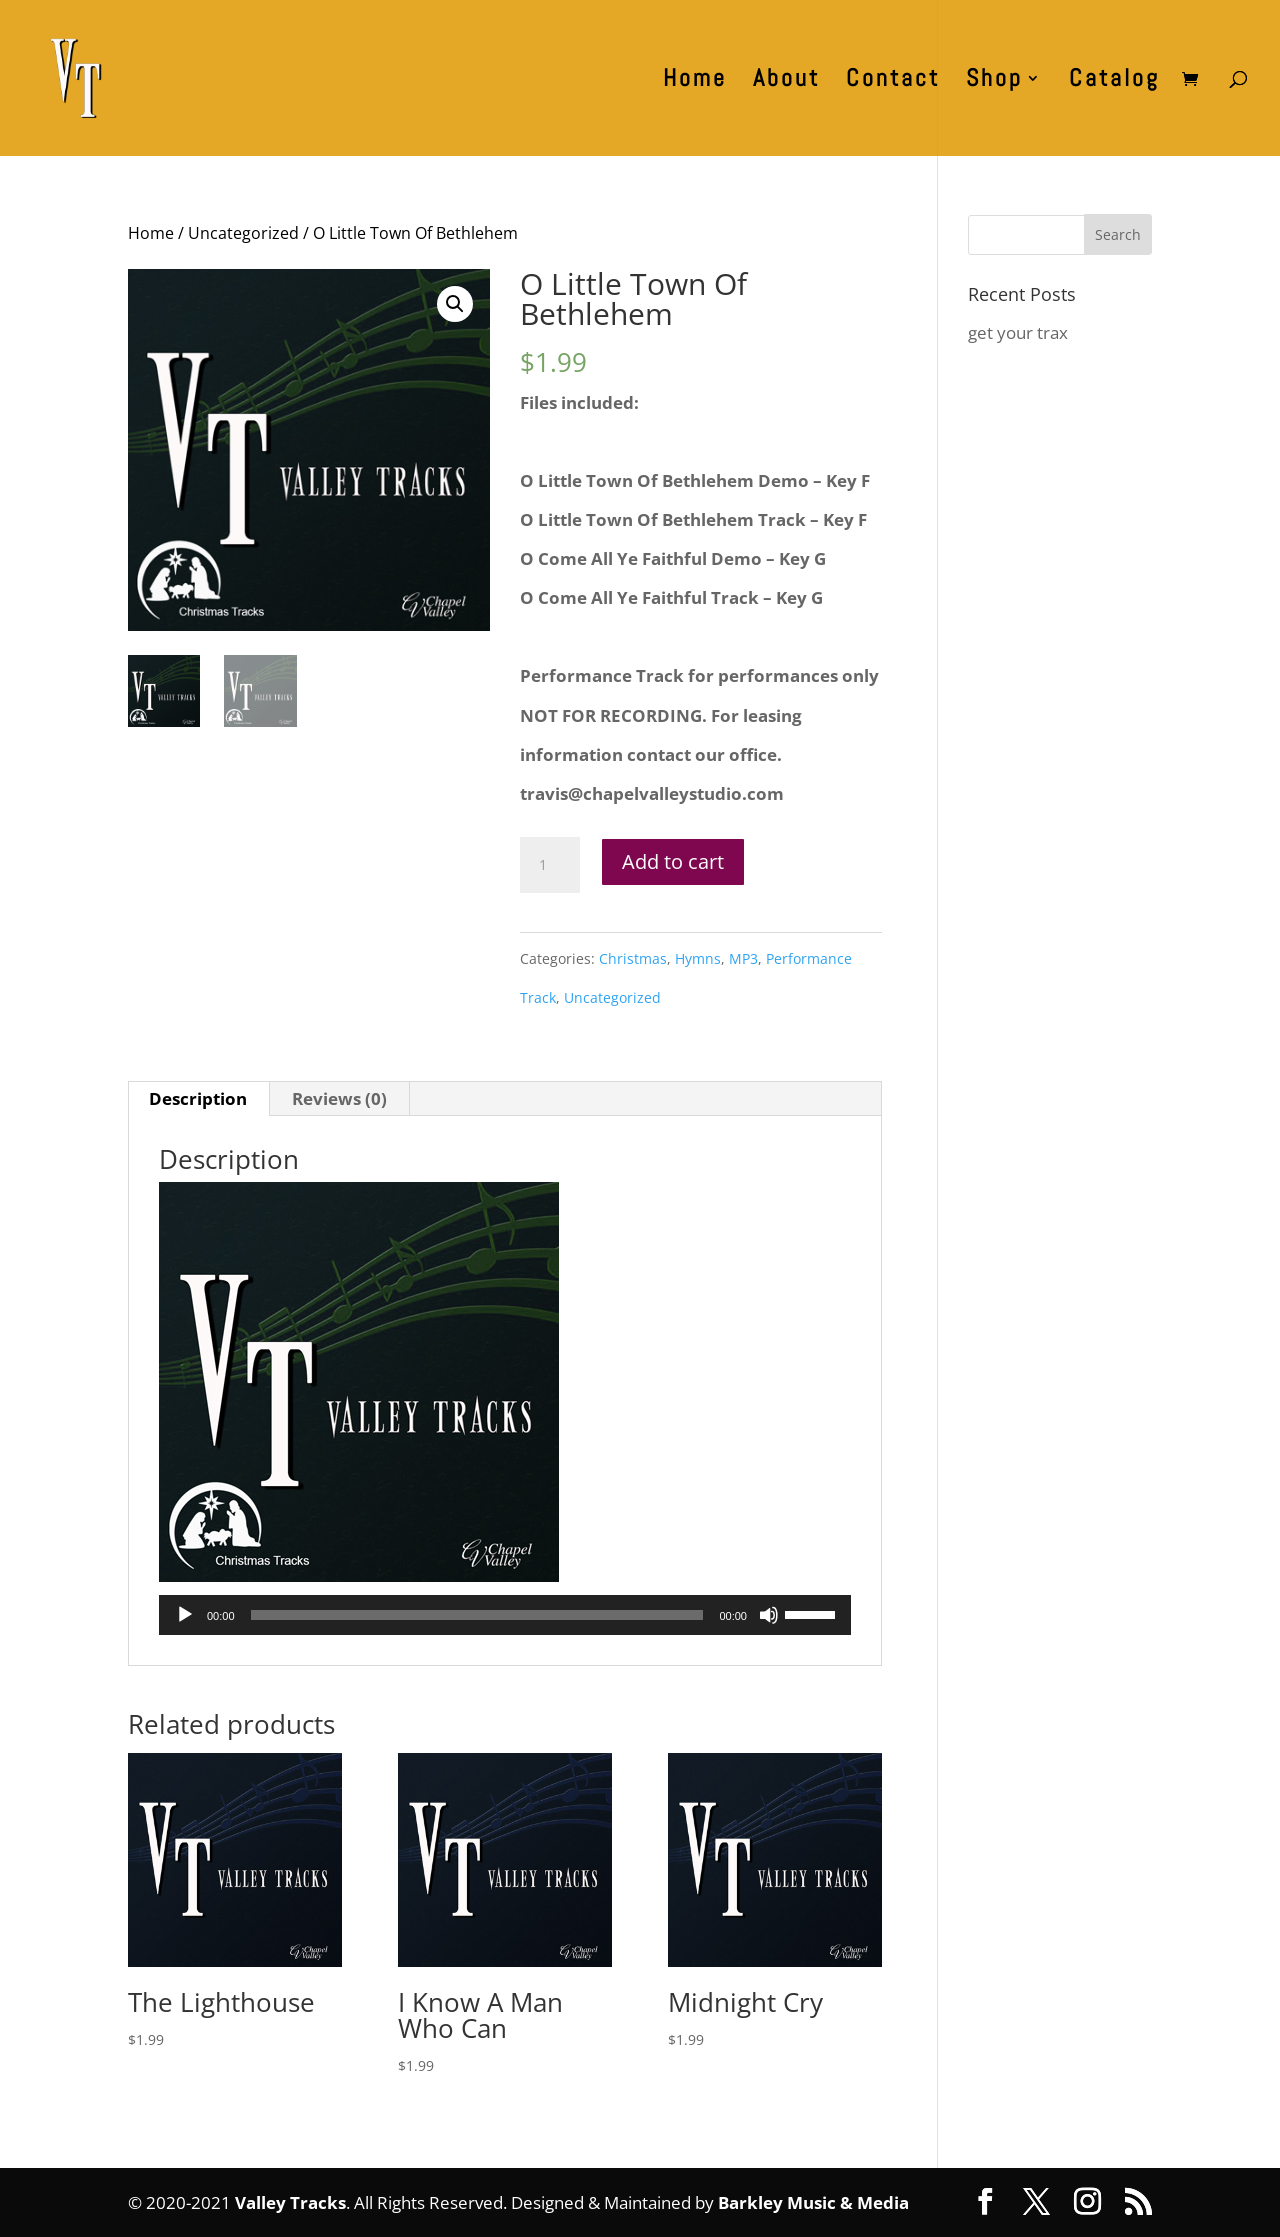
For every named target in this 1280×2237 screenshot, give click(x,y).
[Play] (185, 1615)
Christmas (633, 958)
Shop (994, 82)
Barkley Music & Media (813, 2202)
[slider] (477, 1615)
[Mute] (769, 1615)
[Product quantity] (550, 865)
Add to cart (673, 861)
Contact (893, 82)
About (786, 82)
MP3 (743, 958)
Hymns (698, 958)
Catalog (1114, 82)
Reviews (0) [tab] (339, 1098)
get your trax (1018, 332)
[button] (455, 304)
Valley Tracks (290, 2202)
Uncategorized (243, 233)
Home (695, 82)
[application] (505, 1615)
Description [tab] (198, 1098)
